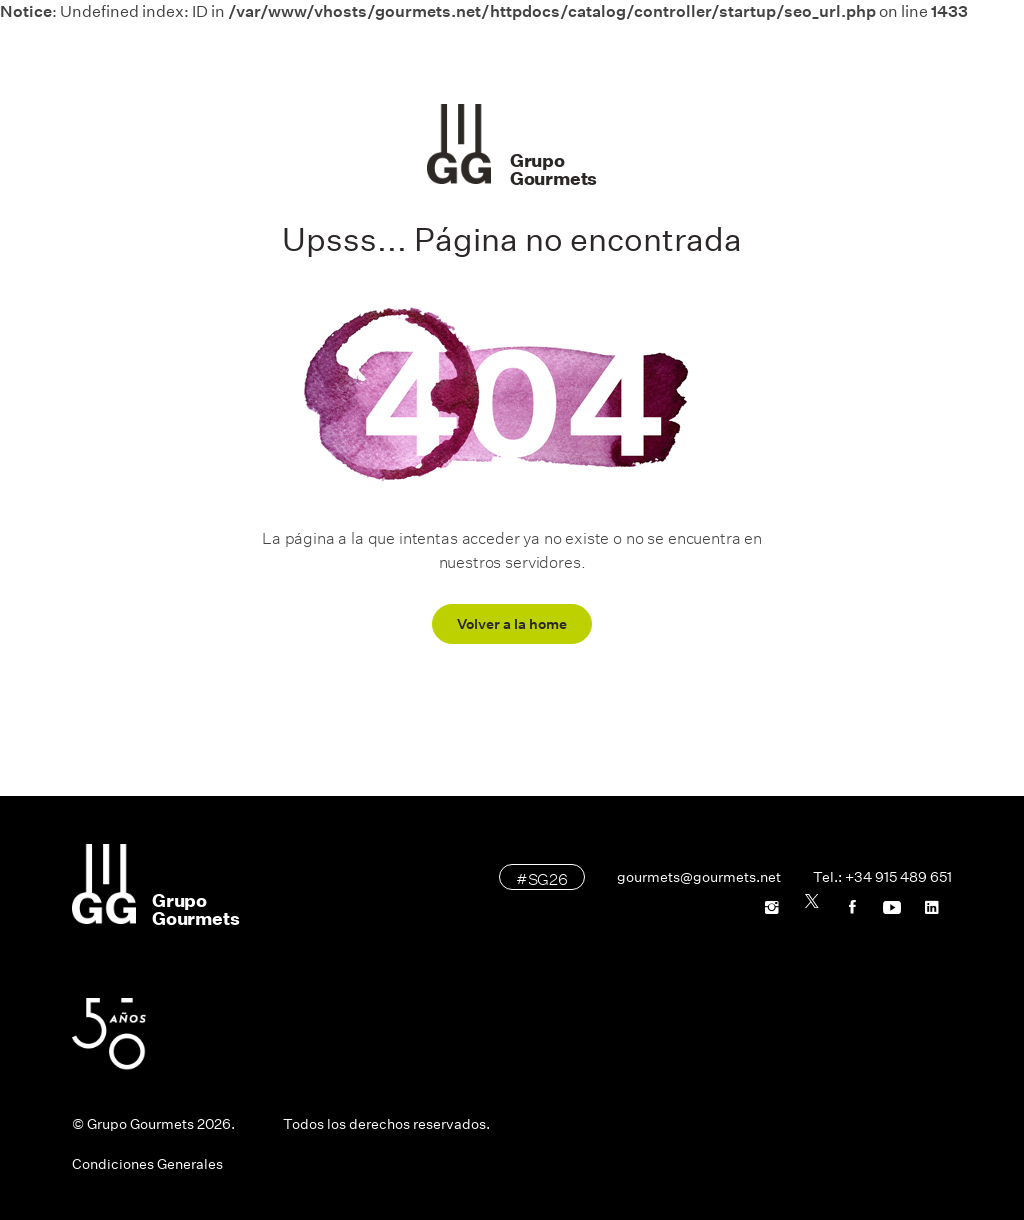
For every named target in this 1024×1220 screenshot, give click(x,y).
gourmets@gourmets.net (699, 877)
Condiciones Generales (147, 1164)
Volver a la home (512, 624)
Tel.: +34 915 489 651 (882, 877)
